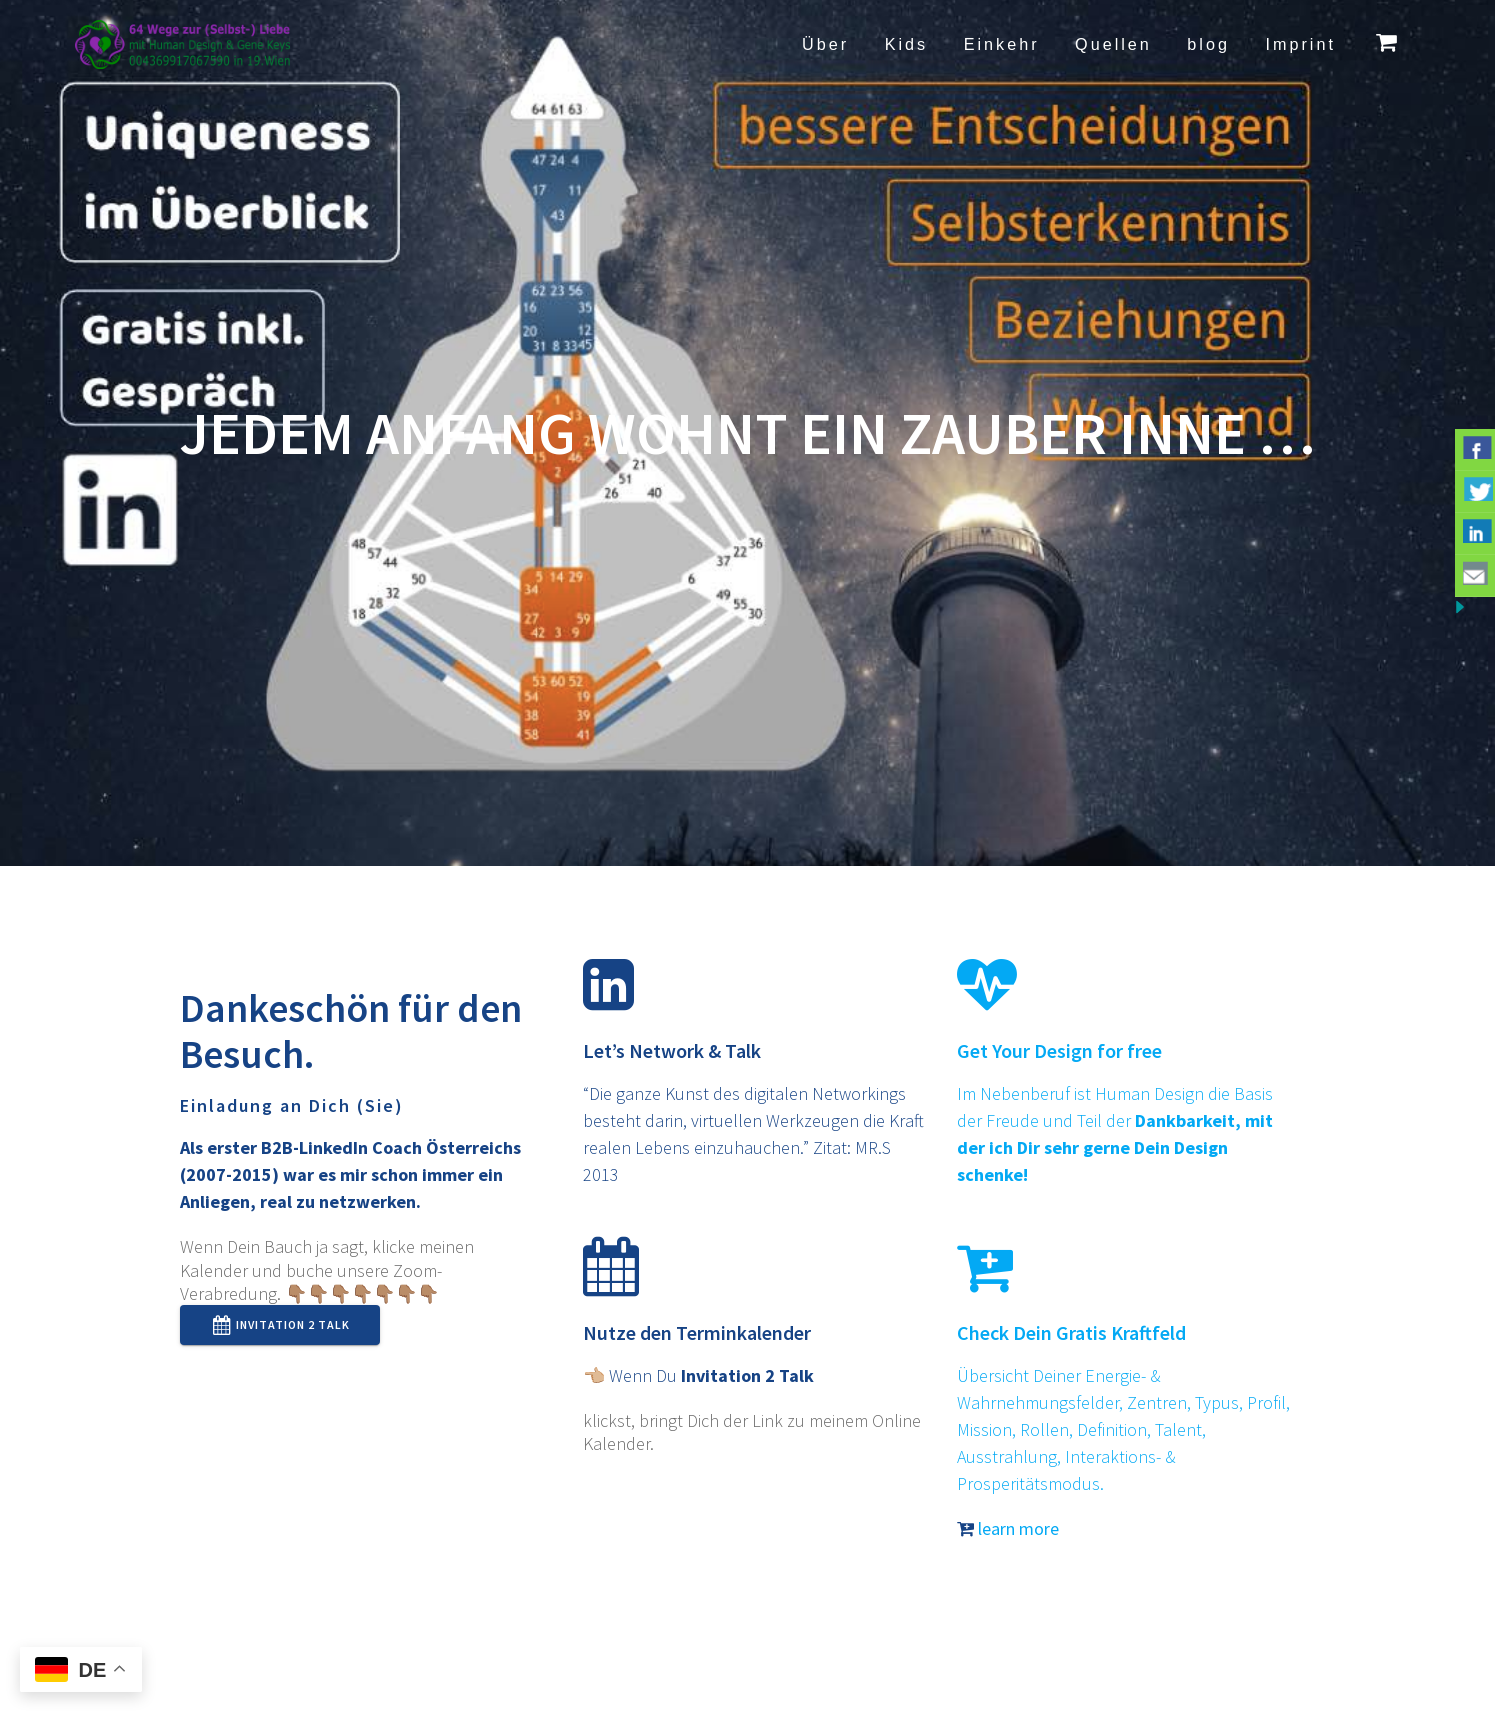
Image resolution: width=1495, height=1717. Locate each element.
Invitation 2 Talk (281, 1324)
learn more (1008, 1528)
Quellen (1113, 44)
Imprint (1300, 44)
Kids (907, 44)
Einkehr (1002, 44)
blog (1208, 44)
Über (825, 44)
